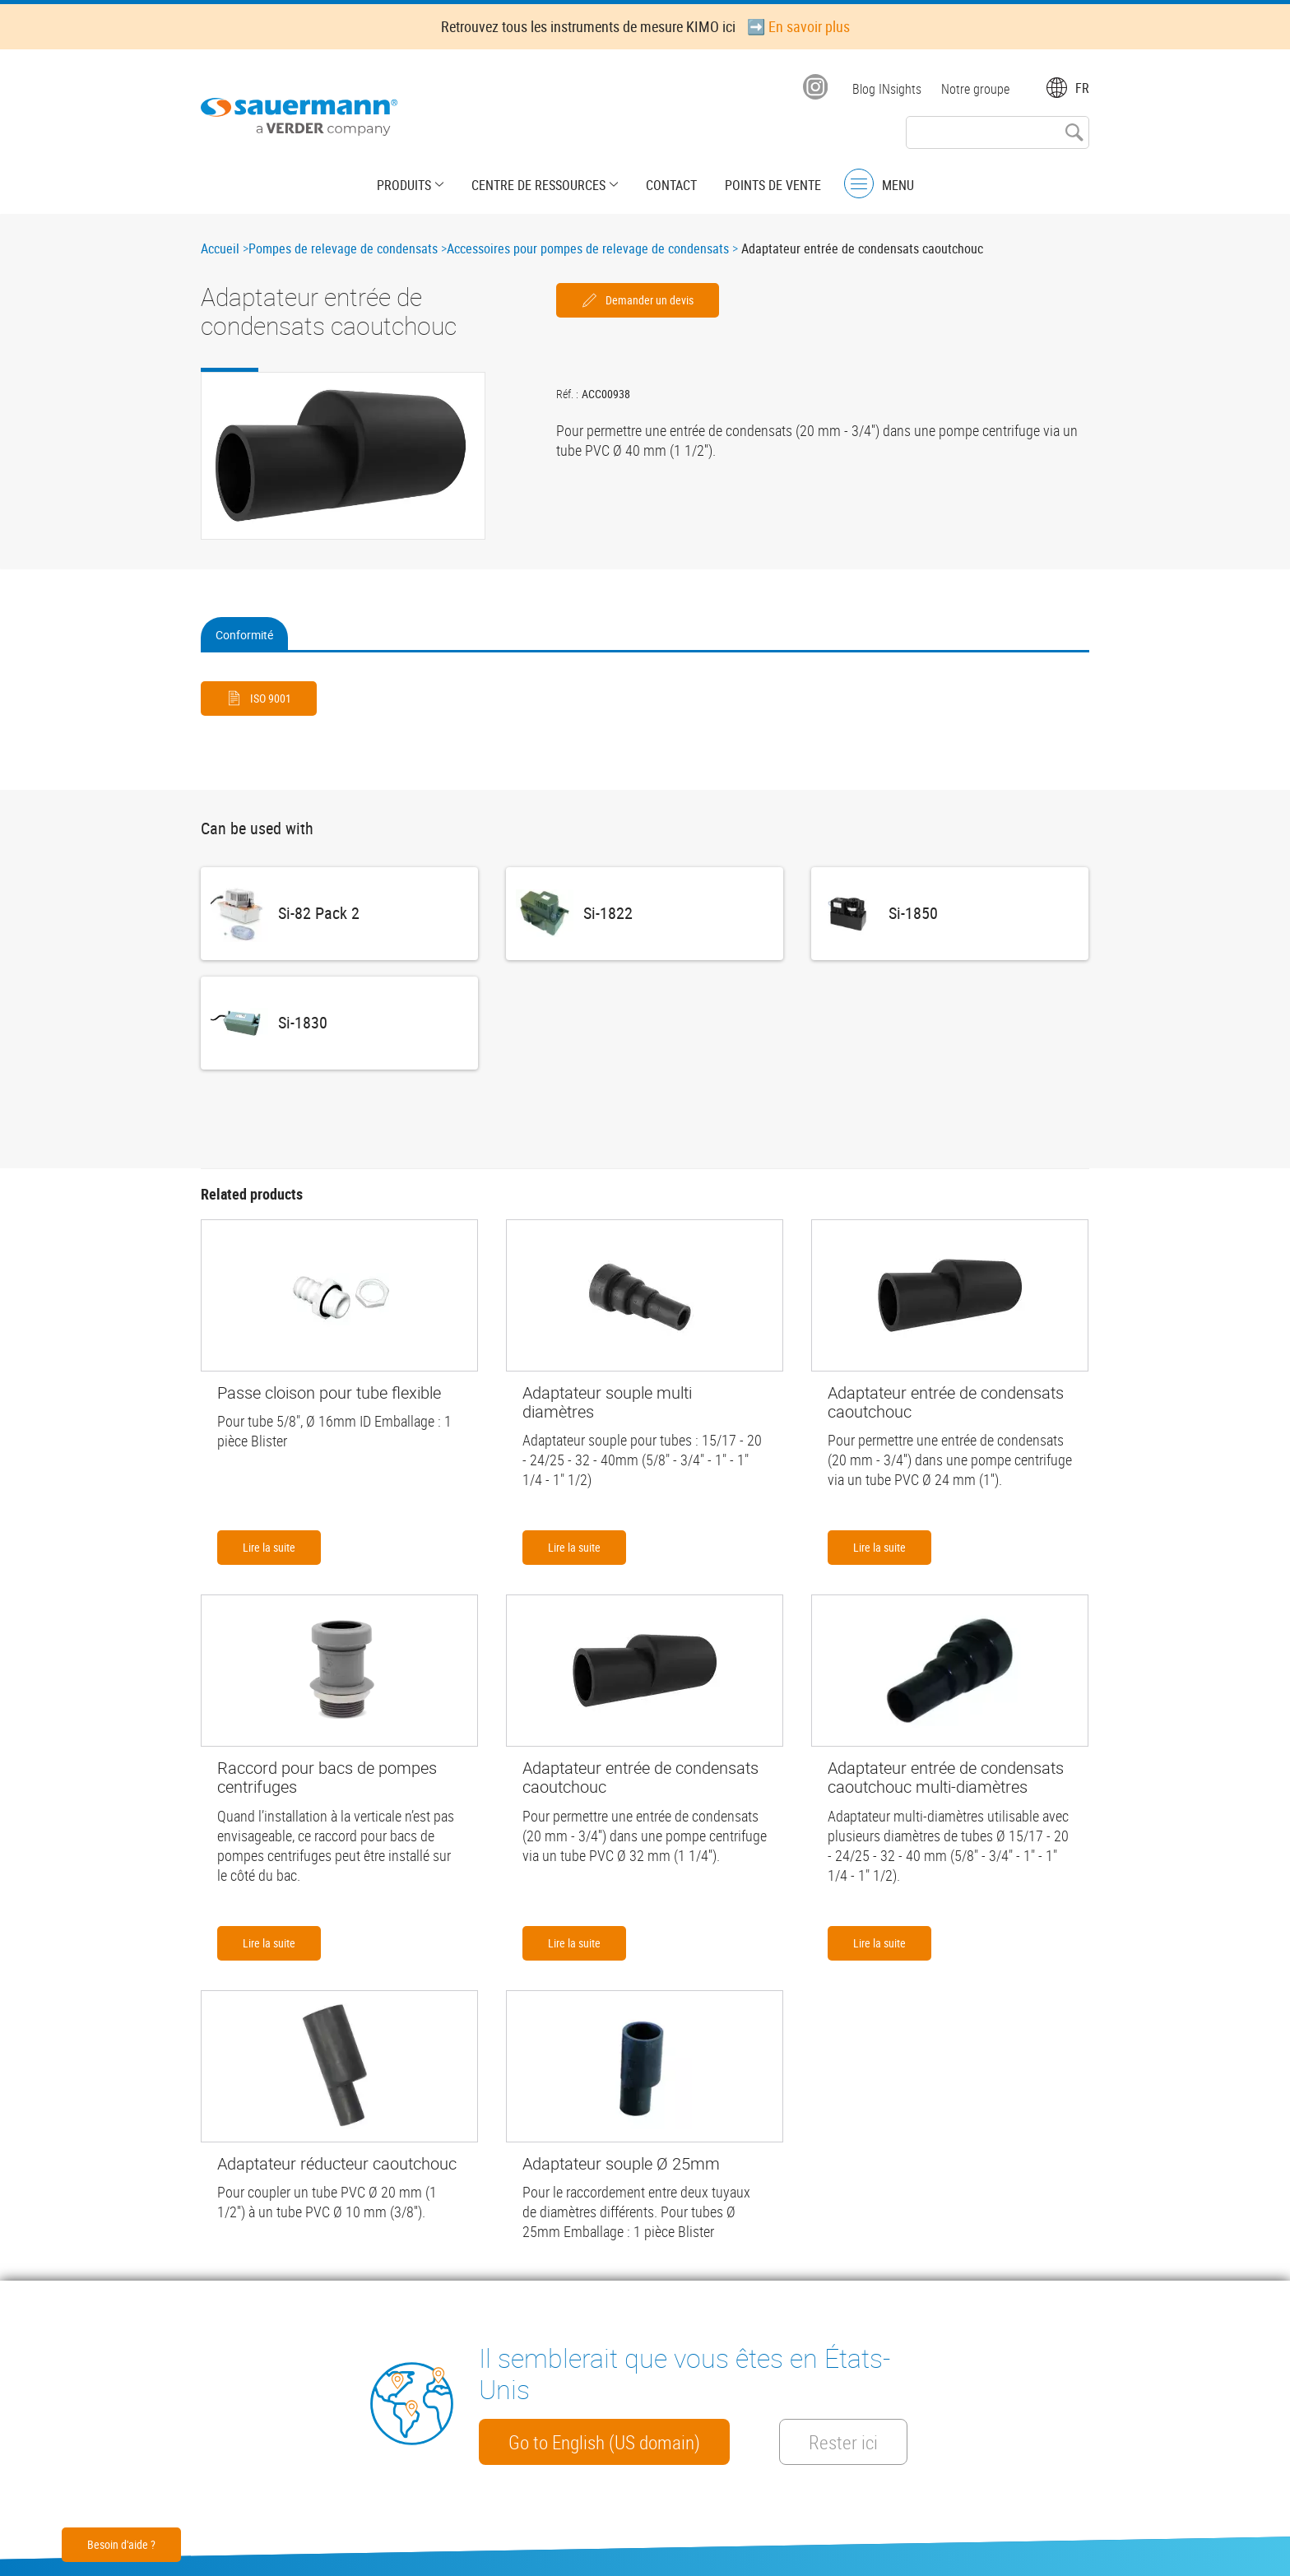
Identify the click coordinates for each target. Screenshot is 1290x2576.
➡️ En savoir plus (798, 26)
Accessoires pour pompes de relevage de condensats (588, 248)
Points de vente (773, 185)
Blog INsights (886, 89)
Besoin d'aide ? (121, 2544)
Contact (671, 185)
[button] (343, 456)
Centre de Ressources (538, 185)
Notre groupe (975, 89)
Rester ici (843, 2442)
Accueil (220, 248)
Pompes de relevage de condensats (343, 248)
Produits (404, 185)
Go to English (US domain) (604, 2442)
